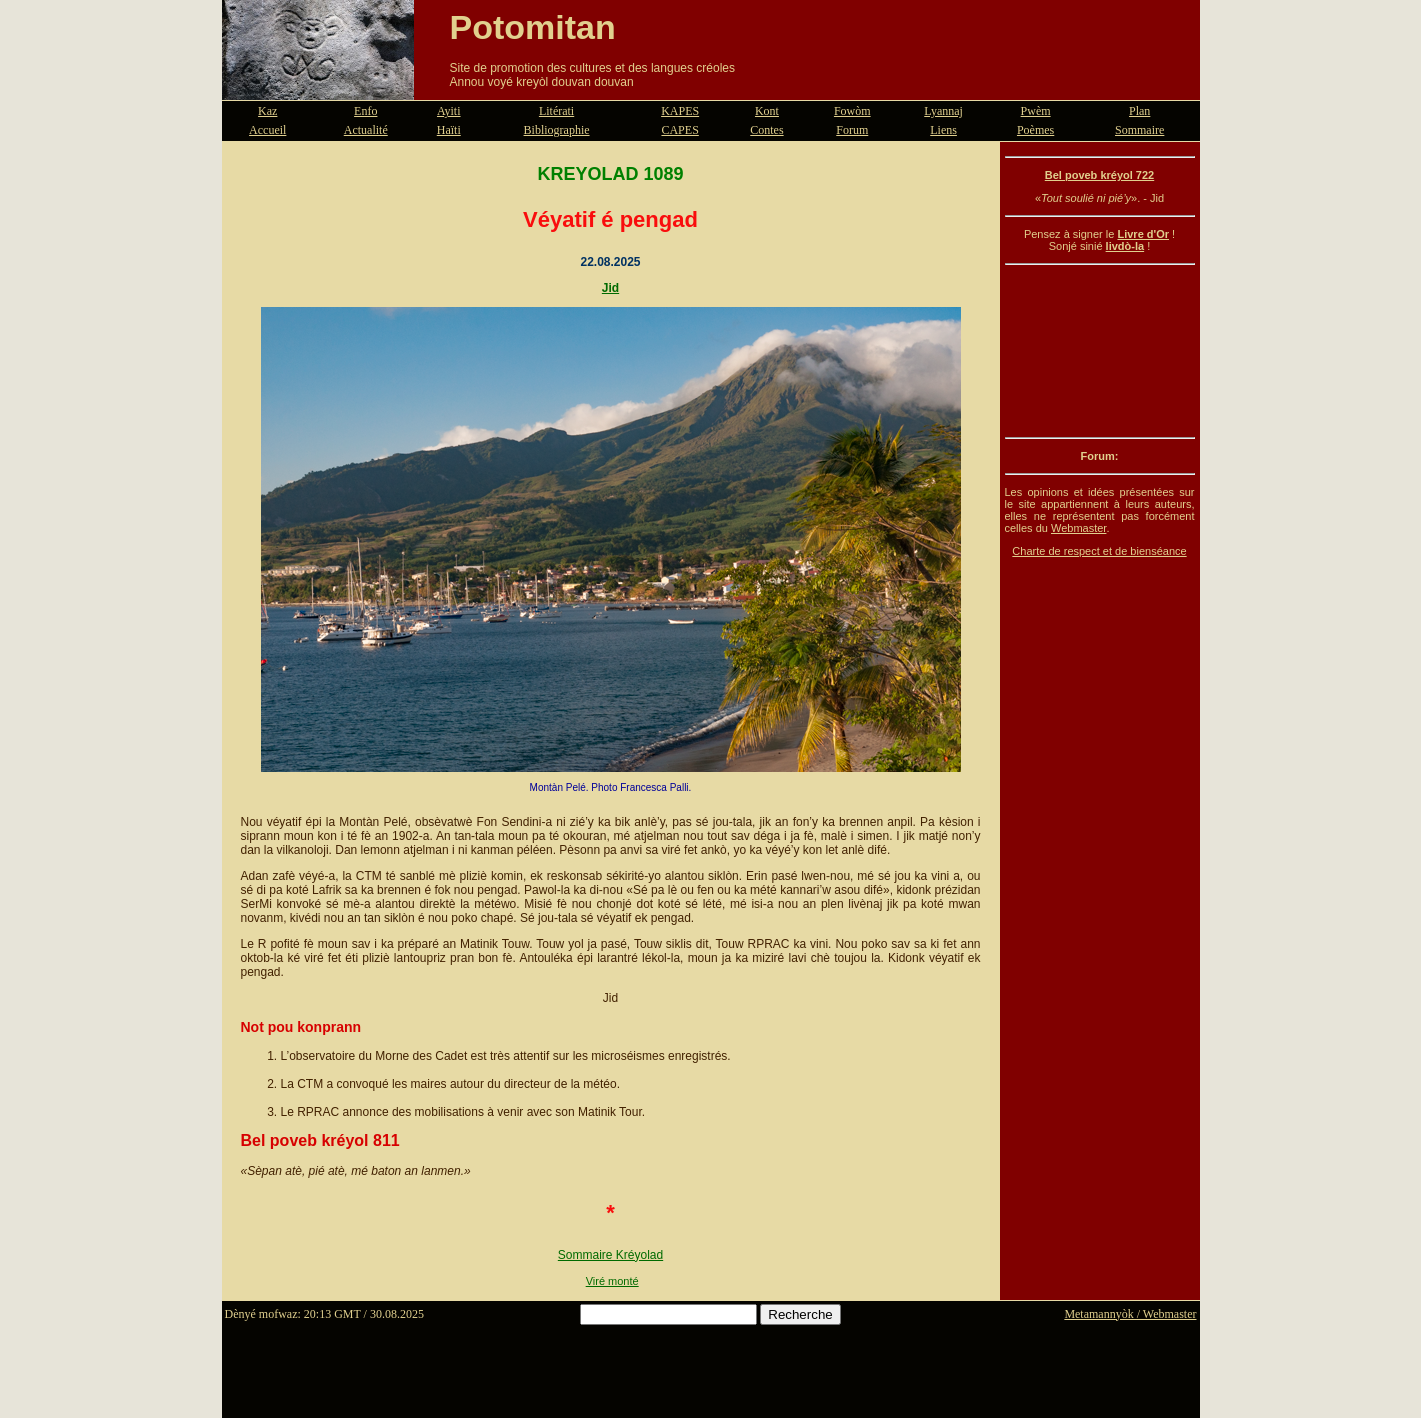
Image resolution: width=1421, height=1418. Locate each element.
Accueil (267, 130)
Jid (610, 288)
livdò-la (1125, 246)
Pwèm (1036, 111)
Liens (943, 130)
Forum (852, 130)
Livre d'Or (1143, 234)
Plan (1139, 111)
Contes (766, 130)
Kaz (267, 111)
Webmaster (1078, 528)
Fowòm (852, 111)
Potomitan (533, 27)
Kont (767, 111)
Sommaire (1139, 130)
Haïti (449, 130)
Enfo (365, 111)
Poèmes (1035, 130)
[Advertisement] (1100, 351)
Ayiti (449, 111)
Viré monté (612, 1281)
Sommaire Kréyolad (610, 1255)
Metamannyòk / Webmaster (1130, 1314)
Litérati (556, 111)
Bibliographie (557, 130)
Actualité (366, 130)
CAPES (679, 130)
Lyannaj (943, 111)
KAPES (680, 111)
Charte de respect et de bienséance (1099, 551)
